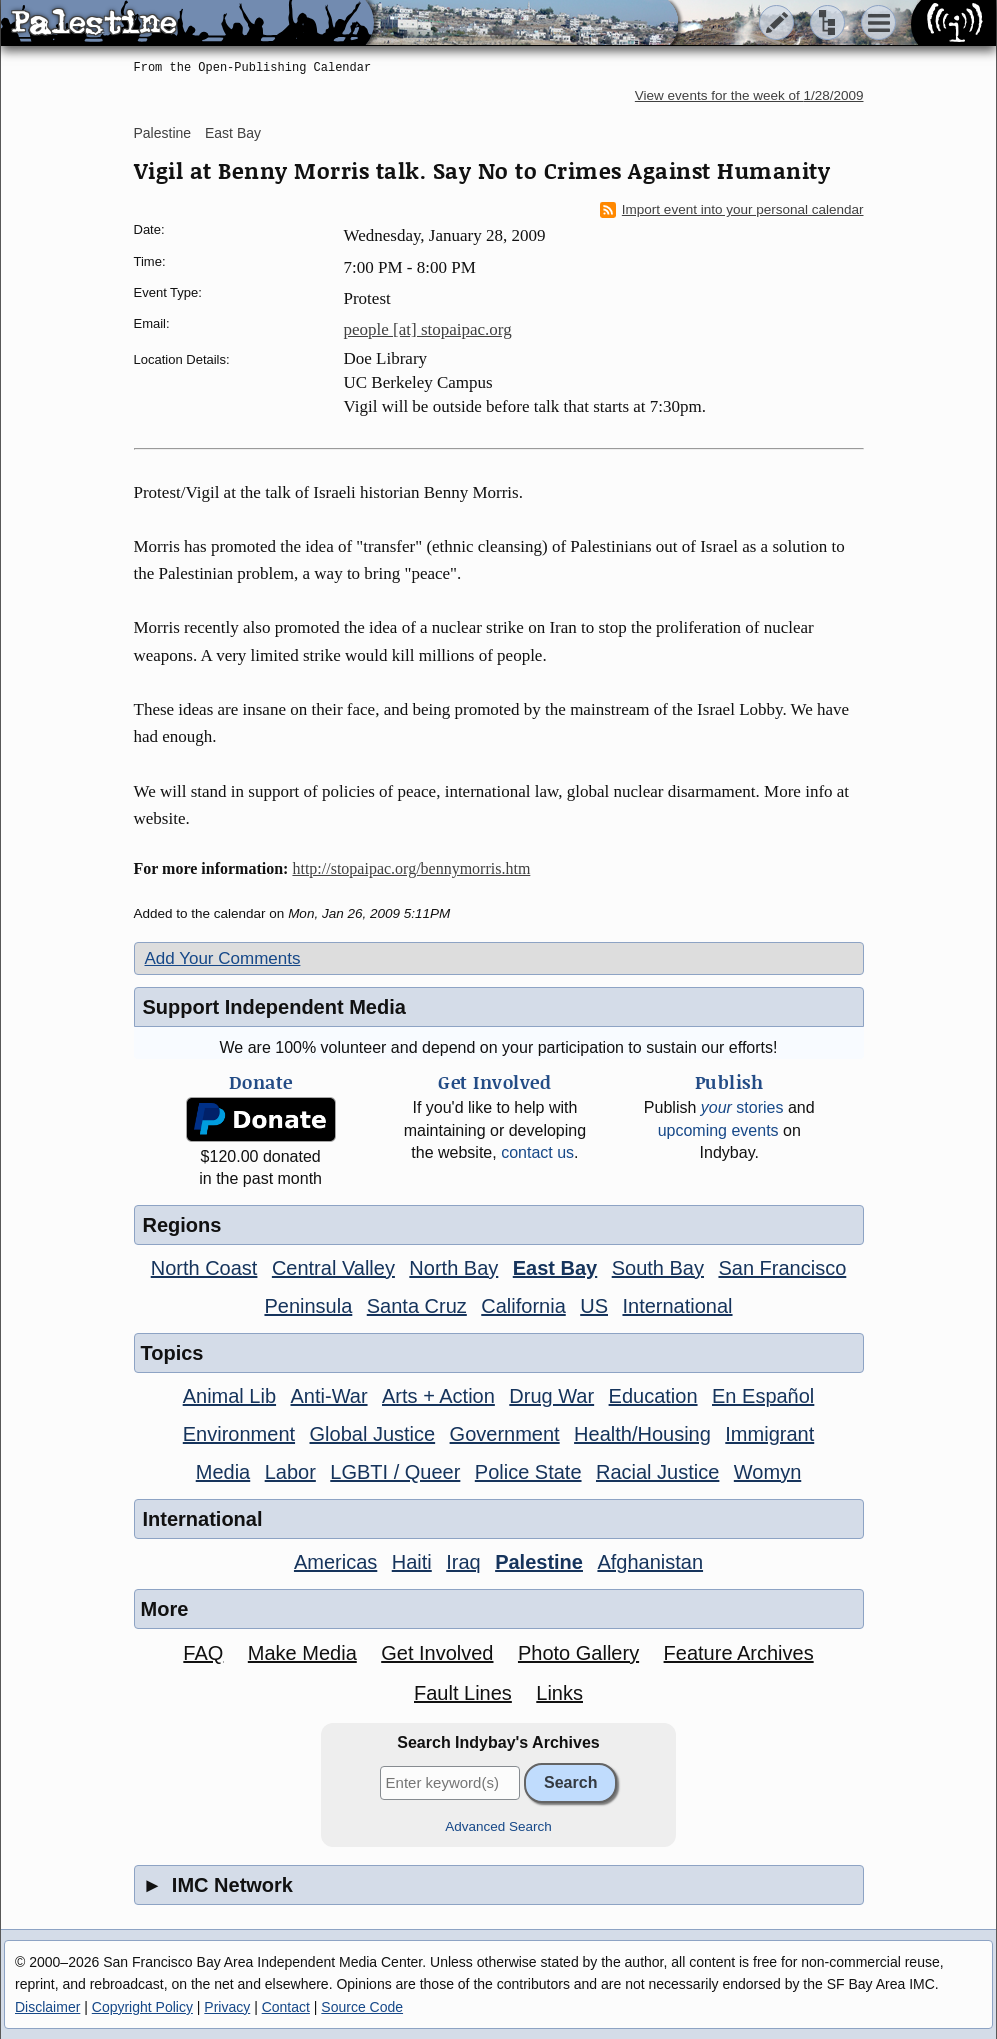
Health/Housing (642, 1434)
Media (223, 1472)
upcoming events (718, 1130)
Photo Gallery (578, 1653)
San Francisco (782, 1268)
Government (505, 1434)
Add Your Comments (223, 958)
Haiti (412, 1562)
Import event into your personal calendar (732, 210)
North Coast (204, 1268)
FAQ (203, 1653)
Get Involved (437, 1653)
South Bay (658, 1268)
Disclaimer (47, 2007)
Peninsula (308, 1306)
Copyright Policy (142, 2007)
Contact (286, 2007)
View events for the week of (749, 95)
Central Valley (333, 1268)
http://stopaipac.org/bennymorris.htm (411, 868)
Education (653, 1396)
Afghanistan (650, 1562)
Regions (182, 1225)
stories (742, 1107)
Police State (528, 1472)
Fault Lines (463, 1693)
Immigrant (769, 1434)
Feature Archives (739, 1653)
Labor (290, 1472)
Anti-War (329, 1396)
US (594, 1306)
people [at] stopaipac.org (428, 329)
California (523, 1306)
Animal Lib (229, 1396)
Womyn (767, 1472)
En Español (763, 1396)
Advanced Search (498, 1826)
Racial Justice (657, 1472)
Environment (239, 1434)
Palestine (163, 133)
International (677, 1306)
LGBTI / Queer (395, 1472)
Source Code (362, 2007)
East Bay (233, 133)
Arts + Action (438, 1396)
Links (559, 1693)
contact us (537, 1152)
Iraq (463, 1562)
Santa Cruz (417, 1306)
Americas (335, 1562)
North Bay (453, 1268)
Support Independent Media (274, 1007)
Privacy (227, 2007)
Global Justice (373, 1434)
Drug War (551, 1396)
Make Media (302, 1653)
